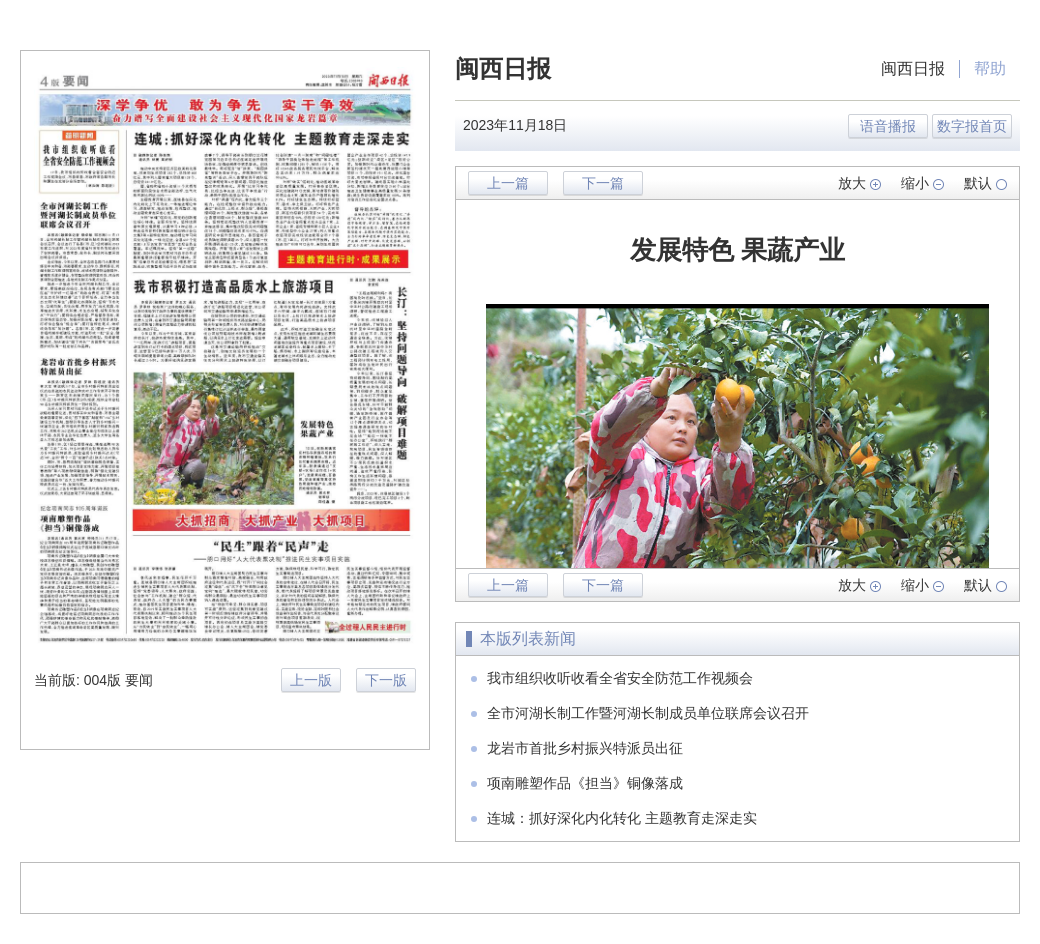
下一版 (386, 680)
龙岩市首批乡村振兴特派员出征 (585, 748)
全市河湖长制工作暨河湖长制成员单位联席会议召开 (648, 713)
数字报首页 (972, 126)
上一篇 (508, 183)
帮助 (990, 68)
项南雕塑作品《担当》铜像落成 (585, 783)
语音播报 (888, 126)
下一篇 (603, 183)
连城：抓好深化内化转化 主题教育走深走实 (622, 818)
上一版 (311, 680)
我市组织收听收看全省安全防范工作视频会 (620, 678)
